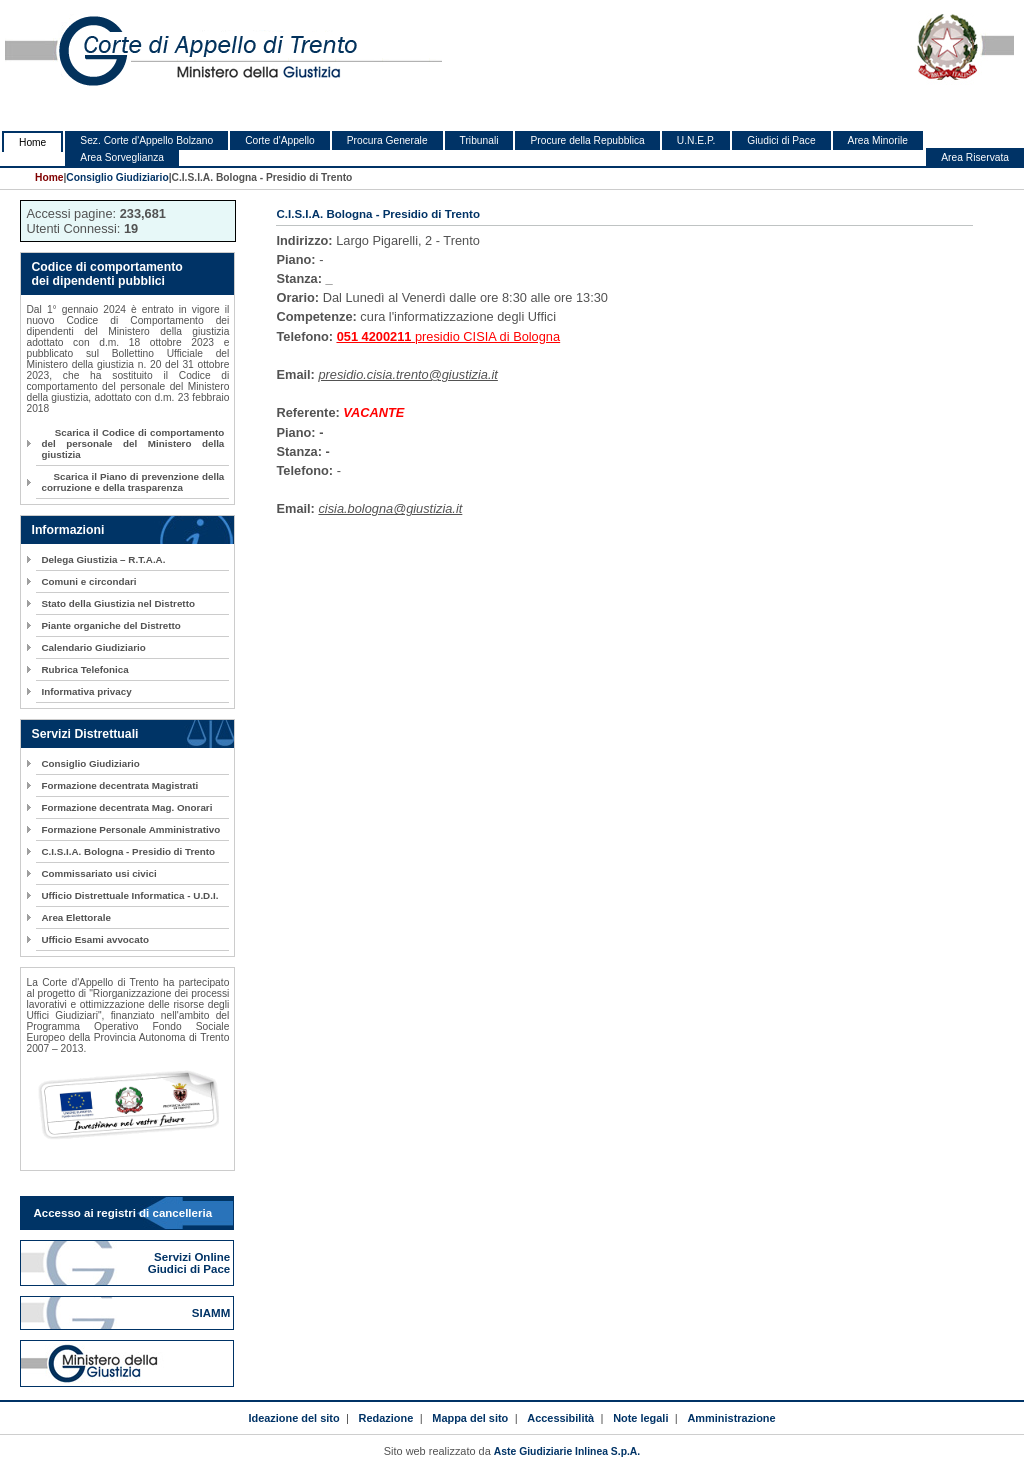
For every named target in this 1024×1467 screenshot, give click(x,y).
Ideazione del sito (293, 1418)
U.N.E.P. (696, 140)
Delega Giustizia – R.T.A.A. (103, 559)
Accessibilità (560, 1418)
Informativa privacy (86, 691)
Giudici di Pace (781, 140)
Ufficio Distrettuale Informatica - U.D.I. (129, 895)
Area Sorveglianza (122, 157)
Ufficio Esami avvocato (95, 939)
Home (32, 142)
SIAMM (213, 1313)
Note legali (640, 1418)
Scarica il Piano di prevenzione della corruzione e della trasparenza (132, 482)
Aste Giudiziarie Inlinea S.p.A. (567, 1451)
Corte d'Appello (280, 140)
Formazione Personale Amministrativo (130, 829)
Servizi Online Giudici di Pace (191, 1263)
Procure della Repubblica (587, 140)
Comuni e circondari (88, 581)
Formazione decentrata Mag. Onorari (126, 807)
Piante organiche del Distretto (110, 625)
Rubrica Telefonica (84, 669)
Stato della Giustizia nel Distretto (117, 603)
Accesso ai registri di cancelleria (122, 1213)
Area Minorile (878, 140)
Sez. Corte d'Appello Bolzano (146, 140)
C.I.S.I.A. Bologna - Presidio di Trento (128, 851)
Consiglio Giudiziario (117, 177)
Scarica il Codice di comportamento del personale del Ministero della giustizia (132, 443)
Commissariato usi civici (98, 873)
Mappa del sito (470, 1418)
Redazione (386, 1418)
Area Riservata (975, 157)
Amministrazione (731, 1418)
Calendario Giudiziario (93, 647)
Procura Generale (387, 140)
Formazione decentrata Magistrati (119, 785)
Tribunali (479, 140)
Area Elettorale (75, 917)
